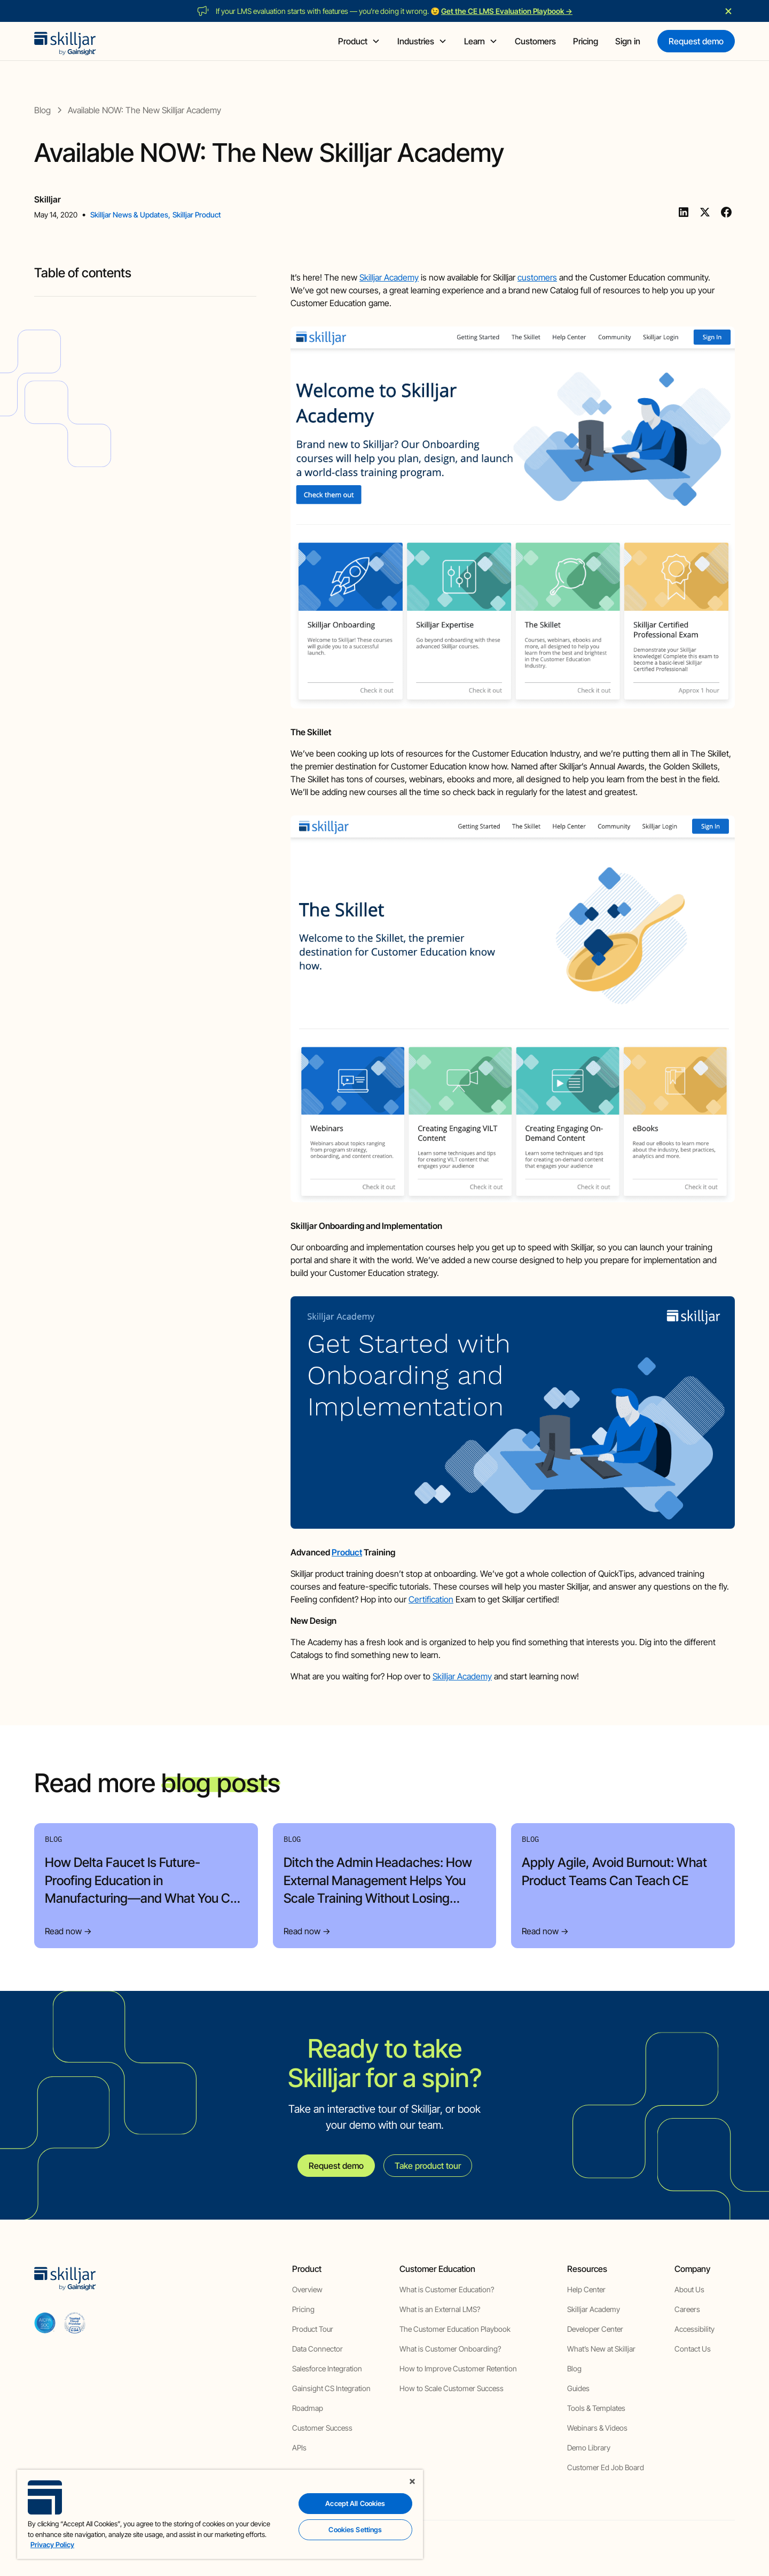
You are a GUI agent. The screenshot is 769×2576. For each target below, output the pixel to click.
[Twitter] (704, 212)
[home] (65, 41)
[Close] (412, 2481)
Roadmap (307, 2407)
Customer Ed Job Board (605, 2467)
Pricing (585, 41)
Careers (687, 2309)
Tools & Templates (596, 2407)
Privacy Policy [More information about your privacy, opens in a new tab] (52, 2544)
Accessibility (694, 2328)
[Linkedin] (683, 212)
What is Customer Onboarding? (450, 2348)
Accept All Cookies (355, 2503)
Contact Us (692, 2348)
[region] (220, 2514)
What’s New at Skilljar (601, 2348)
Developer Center (595, 2328)
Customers (535, 41)
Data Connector (317, 2348)
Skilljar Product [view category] (196, 214)
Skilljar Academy (389, 277)
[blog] (42, 110)
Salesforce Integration (327, 2368)
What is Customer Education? (446, 2289)
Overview (307, 2289)
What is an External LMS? (439, 2309)
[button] (359, 41)
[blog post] (144, 110)
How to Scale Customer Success (451, 2388)
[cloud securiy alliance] (74, 2322)
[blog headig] (145, 292)
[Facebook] (726, 212)
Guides (578, 2388)
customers (537, 277)
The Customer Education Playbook (455, 2328)
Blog (574, 2368)
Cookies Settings (355, 2529)
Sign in (627, 41)
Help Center (586, 2289)
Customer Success (322, 2427)
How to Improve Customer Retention (458, 2368)
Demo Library (588, 2447)
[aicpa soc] (45, 2322)
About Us (689, 2289)
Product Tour (312, 2328)
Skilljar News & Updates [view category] (129, 214)
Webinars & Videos (597, 2427)
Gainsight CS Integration (331, 2388)
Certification (431, 1599)
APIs (299, 2447)
